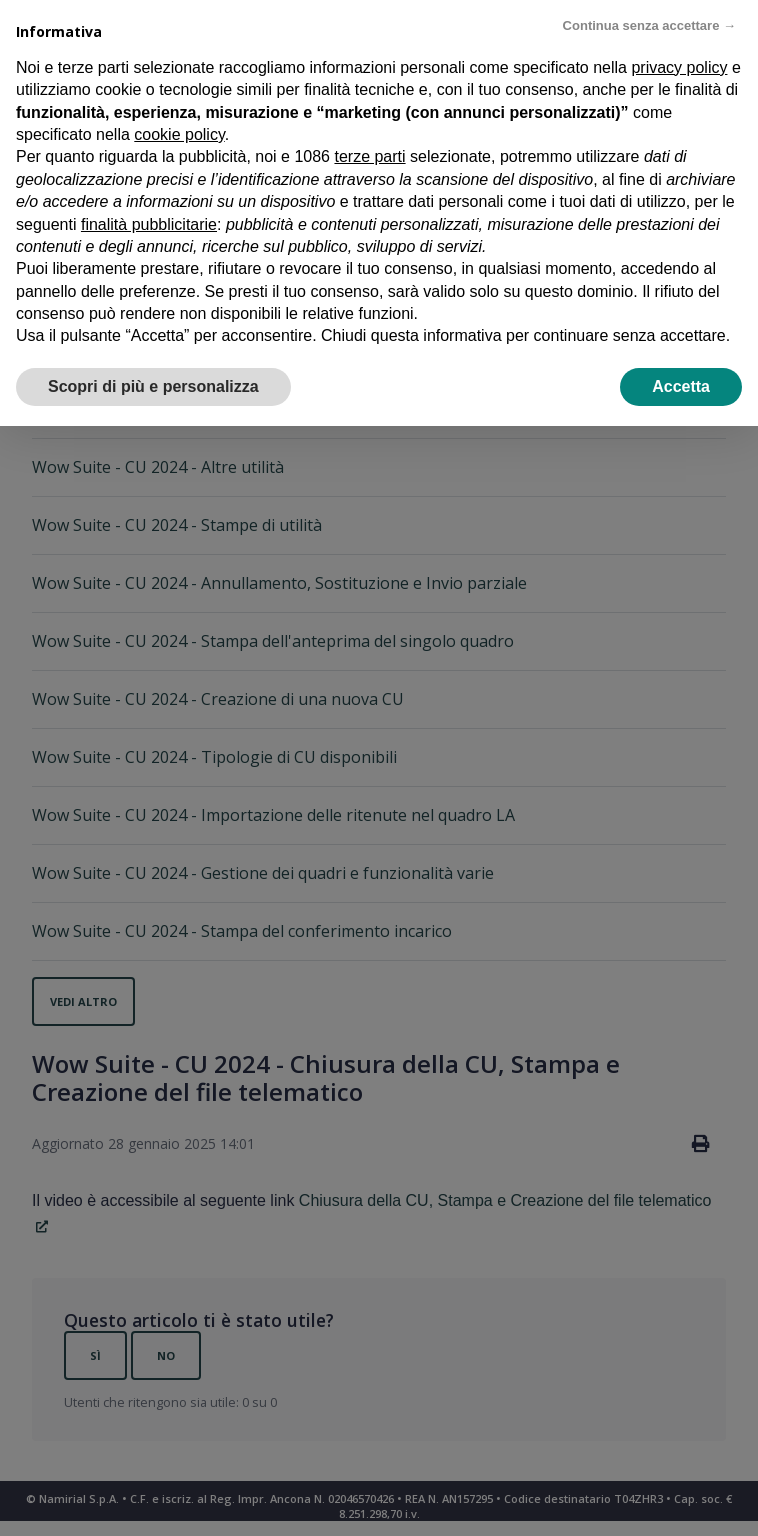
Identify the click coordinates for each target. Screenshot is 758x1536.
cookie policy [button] (179, 134)
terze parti (369, 156)
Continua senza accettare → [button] (649, 25)
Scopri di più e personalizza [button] (153, 386)
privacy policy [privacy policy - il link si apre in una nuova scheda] (679, 67)
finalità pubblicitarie (149, 224)
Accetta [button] (681, 386)
